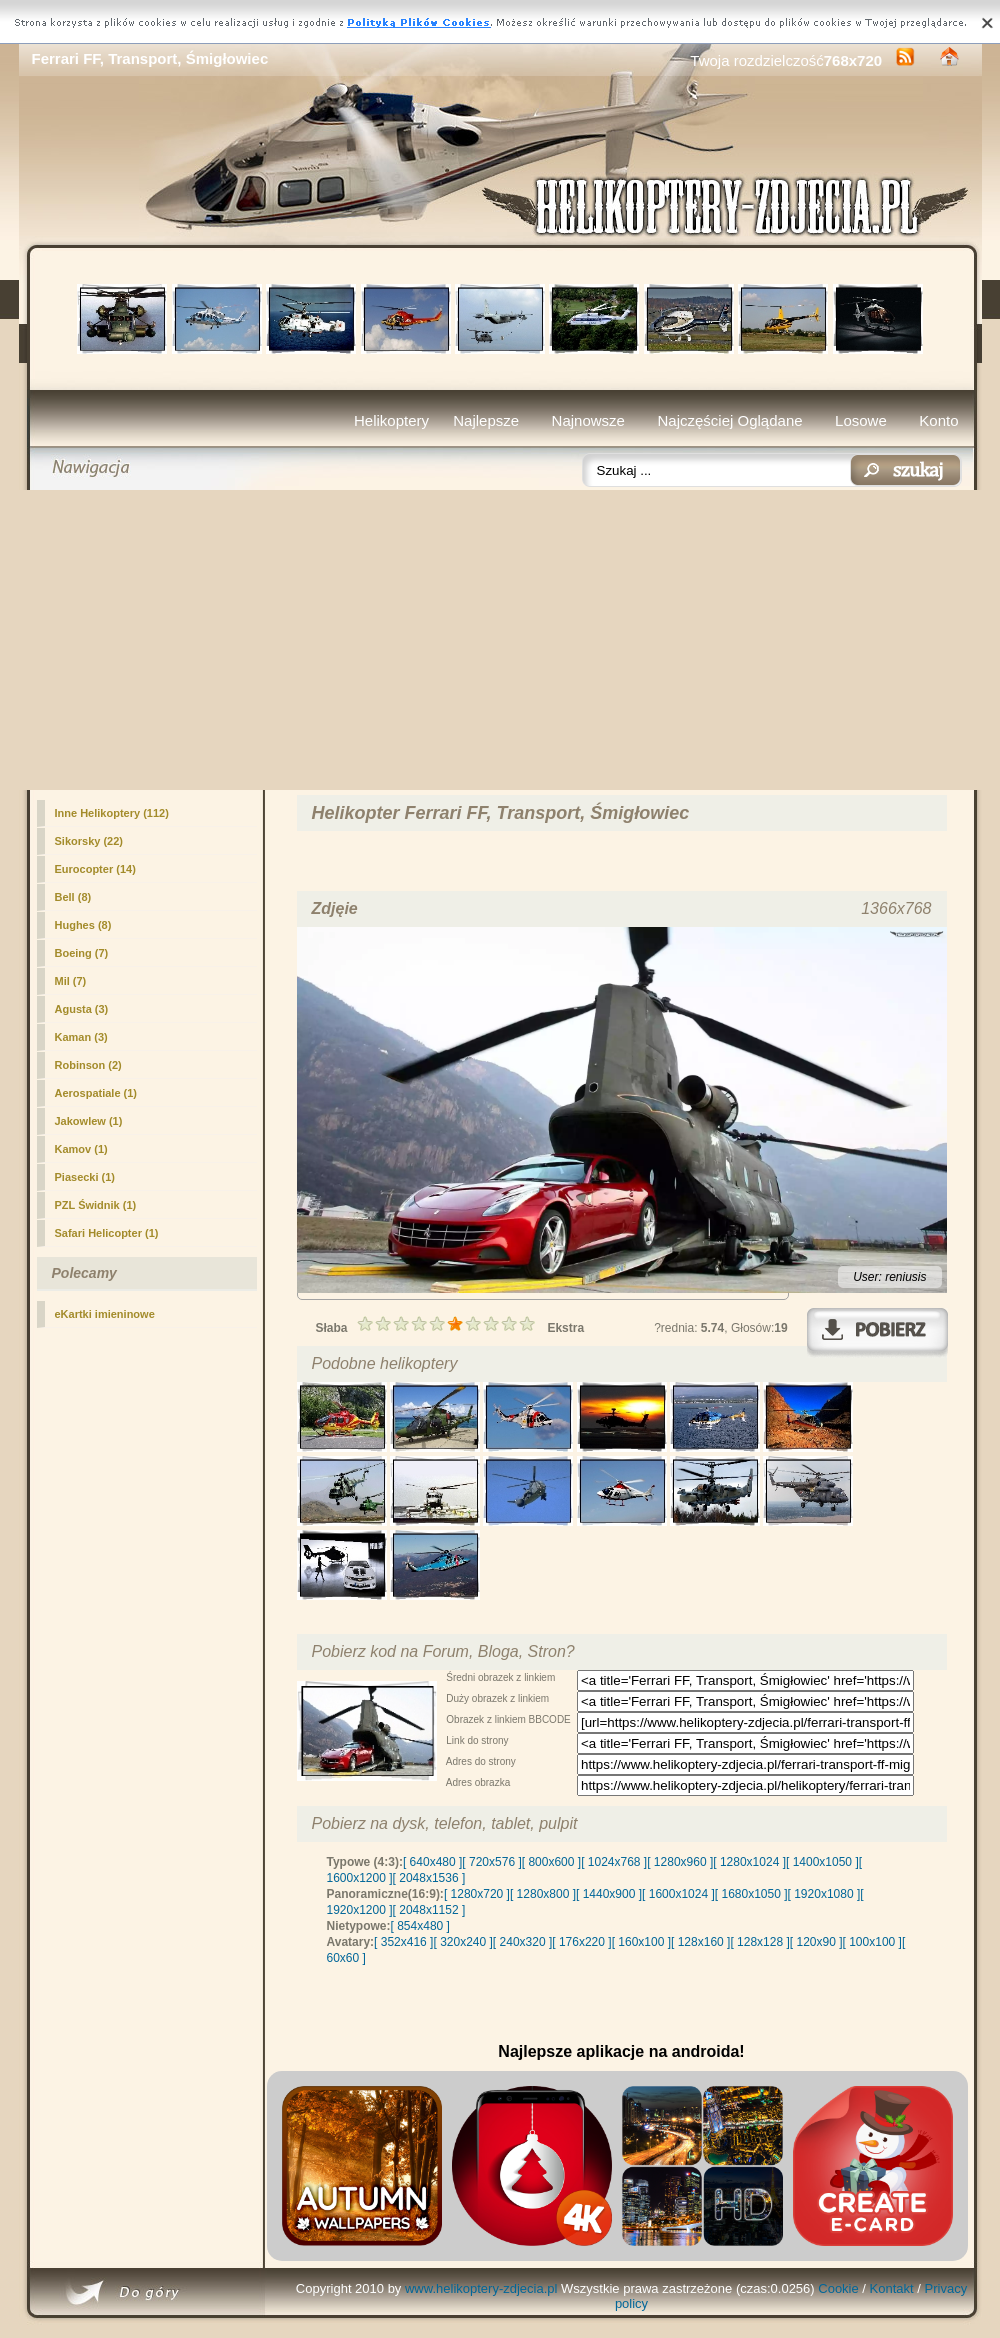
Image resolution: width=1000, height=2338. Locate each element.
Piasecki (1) (85, 1177)
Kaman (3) (81, 1037)
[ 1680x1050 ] (751, 1894)
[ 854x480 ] (420, 1926)
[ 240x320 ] (522, 1942)
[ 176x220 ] (581, 1942)
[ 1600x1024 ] (678, 1894)
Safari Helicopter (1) (107, 1233)
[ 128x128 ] (759, 1942)
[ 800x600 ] (551, 1862)
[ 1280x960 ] (680, 1862)
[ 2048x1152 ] (429, 1910)
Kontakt (892, 2288)
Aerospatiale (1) (96, 1093)
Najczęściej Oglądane (729, 420)
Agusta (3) (82, 1009)
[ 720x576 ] (491, 1862)
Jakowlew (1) (89, 1121)
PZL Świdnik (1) (96, 1205)
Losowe (861, 420)
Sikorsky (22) (89, 841)
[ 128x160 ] (700, 1942)
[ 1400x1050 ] (822, 1862)
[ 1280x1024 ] (749, 1862)
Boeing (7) (82, 953)
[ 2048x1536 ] (429, 1878)
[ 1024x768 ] (614, 1862)
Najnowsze (588, 420)
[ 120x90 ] (816, 1942)
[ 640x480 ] (432, 1862)
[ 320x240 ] (462, 1942)
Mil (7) (71, 981)
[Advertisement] (500, 640)
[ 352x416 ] (403, 1942)
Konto (938, 420)
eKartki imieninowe (105, 1314)
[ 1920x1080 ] (824, 1894)
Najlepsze (486, 420)
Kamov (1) (81, 1149)
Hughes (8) (83, 925)
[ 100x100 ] (872, 1942)
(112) (112, 813)
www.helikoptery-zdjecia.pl (481, 2288)
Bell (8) (73, 897)
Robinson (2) (88, 1065)
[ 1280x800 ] (543, 1894)
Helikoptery (391, 420)
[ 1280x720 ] (477, 1894)
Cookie (838, 2288)
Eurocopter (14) (95, 869)
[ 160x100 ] (641, 1942)
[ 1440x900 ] (609, 1894)
